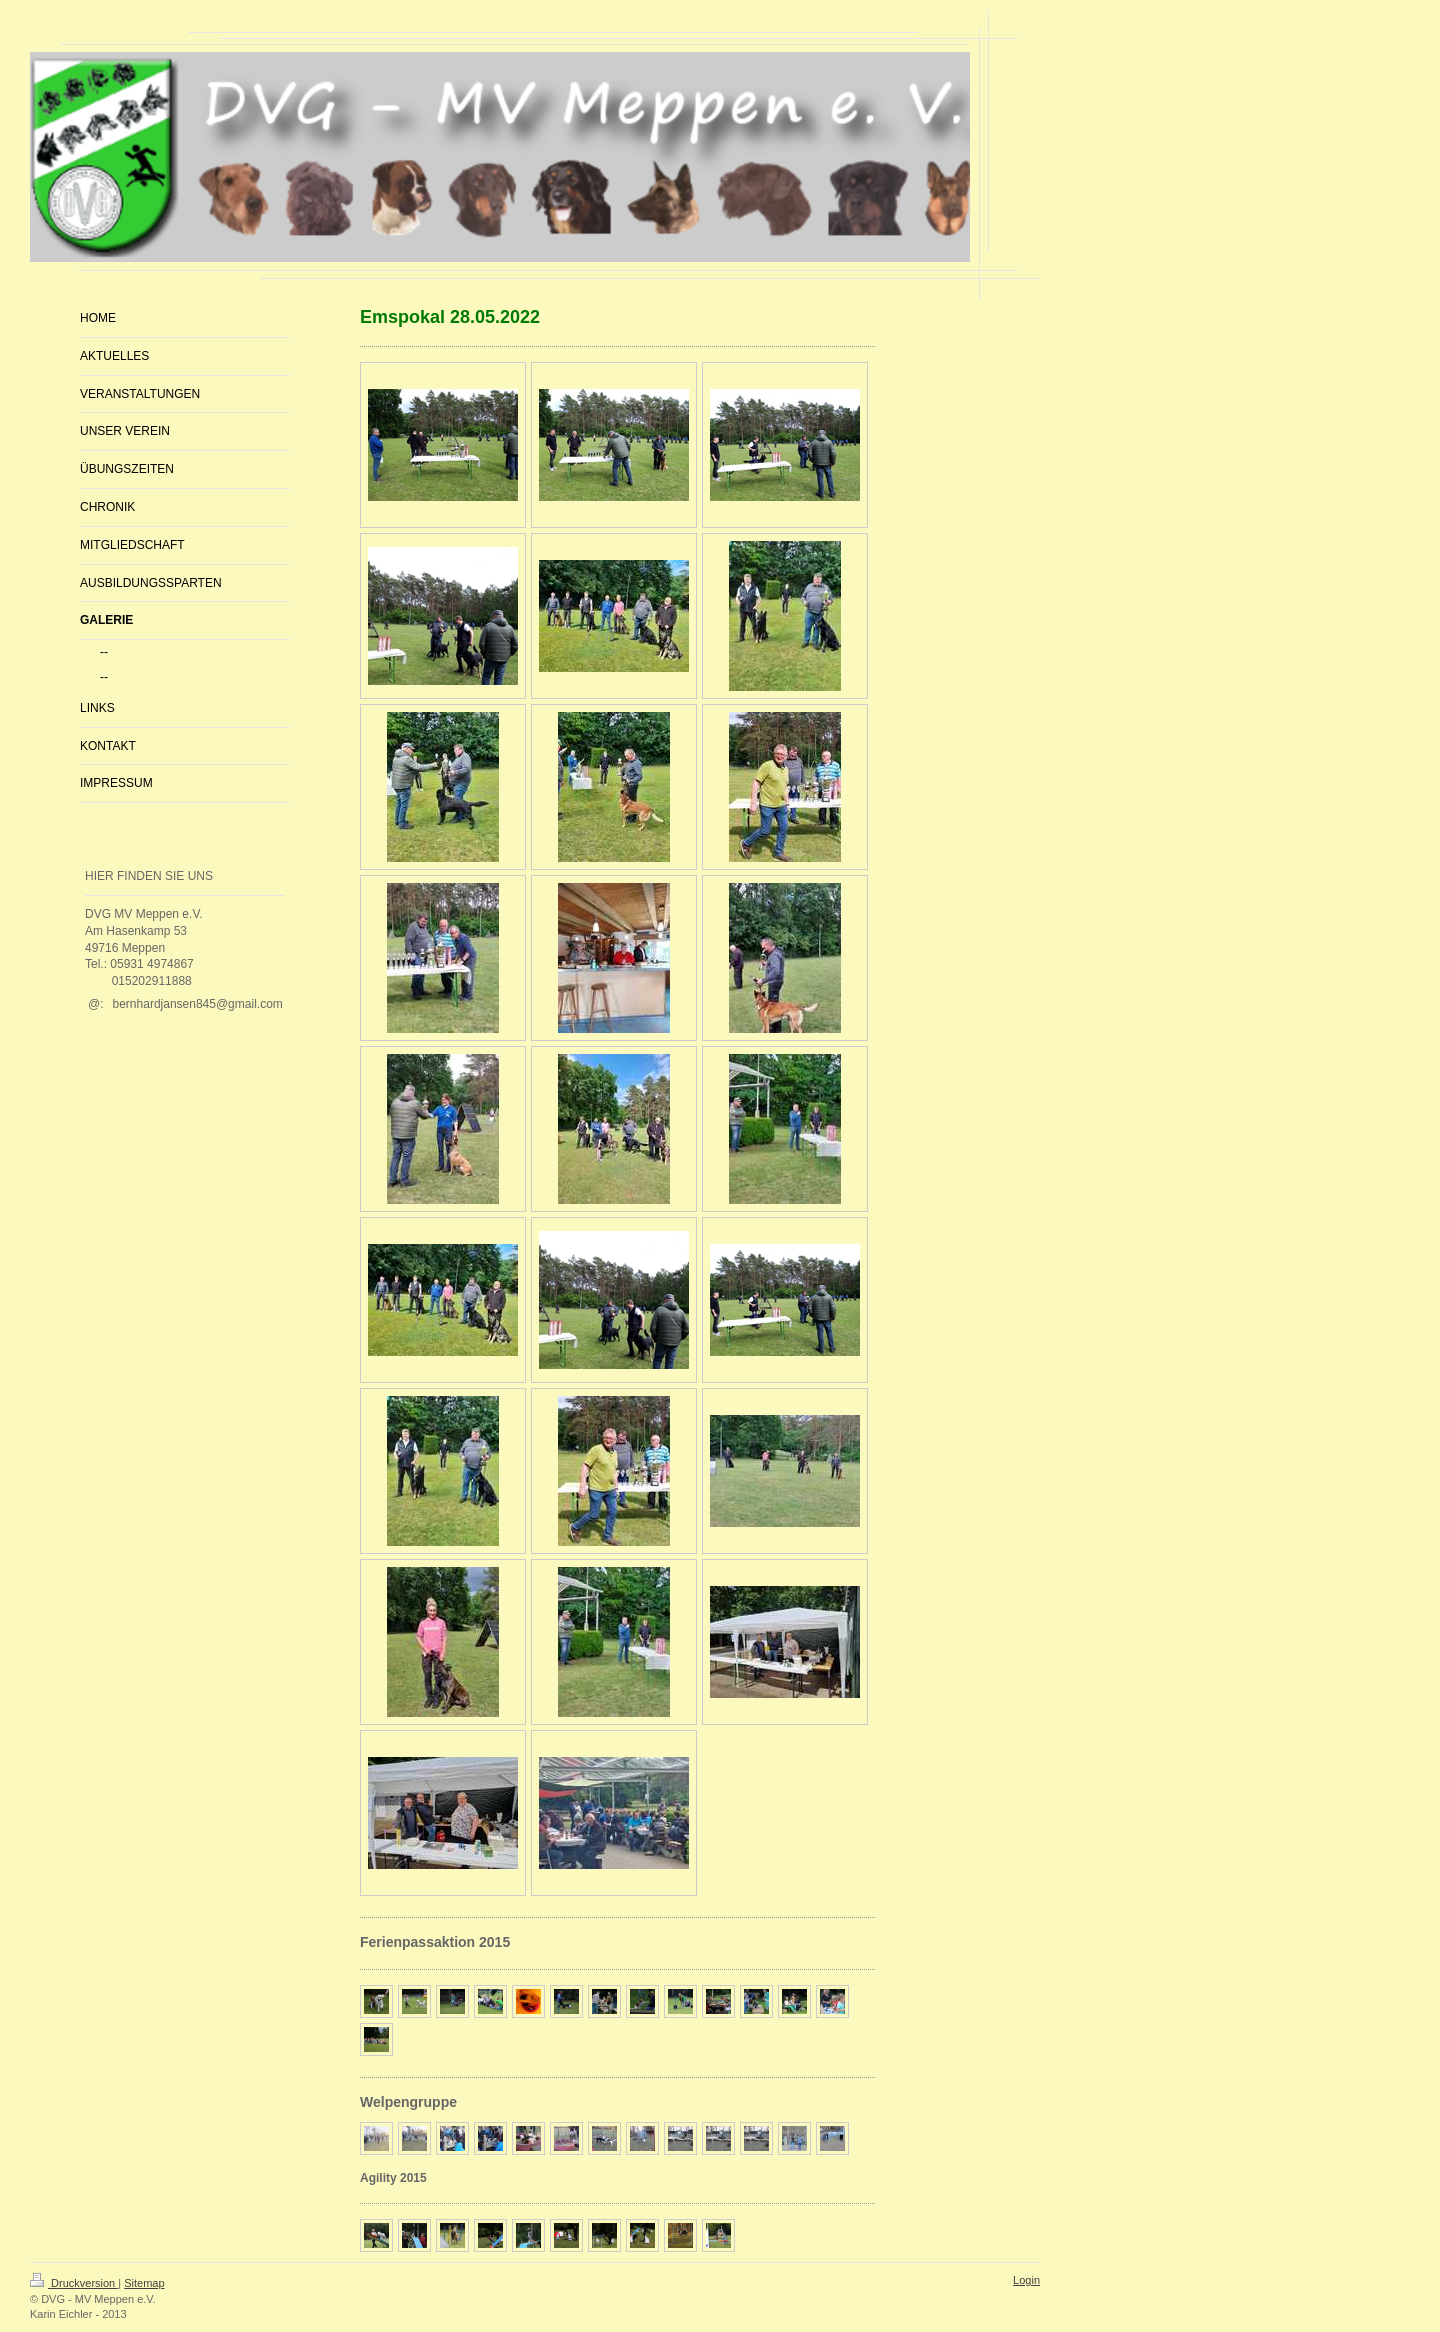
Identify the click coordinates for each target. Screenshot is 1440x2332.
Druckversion (74, 2283)
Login (1026, 2280)
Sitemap (144, 2283)
